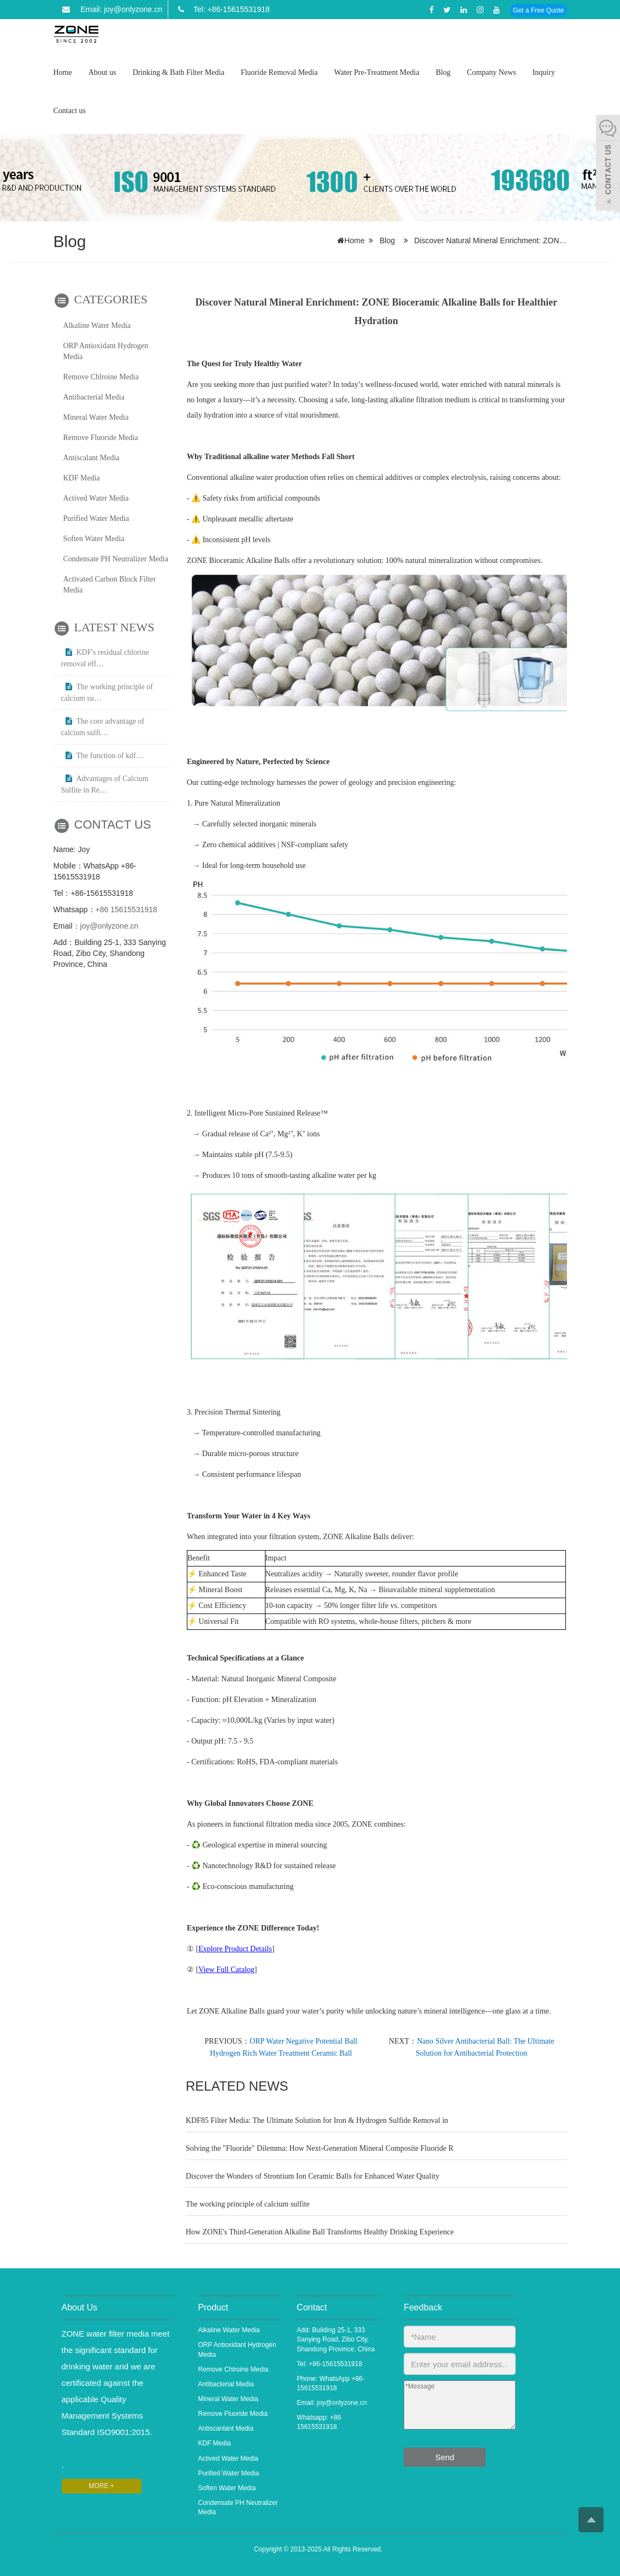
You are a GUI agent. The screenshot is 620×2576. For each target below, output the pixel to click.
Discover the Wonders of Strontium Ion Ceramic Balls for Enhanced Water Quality (312, 2176)
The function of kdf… (102, 756)
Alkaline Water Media (97, 325)
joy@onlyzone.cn (109, 926)
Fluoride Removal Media (279, 72)
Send (444, 2457)
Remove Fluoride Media (100, 437)
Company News (491, 72)
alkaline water (265, 457)
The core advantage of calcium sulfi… (103, 727)
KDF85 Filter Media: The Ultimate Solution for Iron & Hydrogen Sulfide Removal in (317, 2120)
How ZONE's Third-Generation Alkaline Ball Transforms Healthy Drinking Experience (320, 2232)
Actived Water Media (96, 498)
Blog (443, 72)
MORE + (101, 2486)
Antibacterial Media (94, 397)
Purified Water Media (96, 518)
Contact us (70, 111)
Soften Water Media (94, 539)
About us (102, 72)
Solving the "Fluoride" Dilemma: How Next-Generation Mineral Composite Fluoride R (319, 2148)
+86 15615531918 (126, 909)
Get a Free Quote (538, 10)
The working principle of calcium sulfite (248, 2204)
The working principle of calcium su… (107, 692)
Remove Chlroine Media (101, 377)
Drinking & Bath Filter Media (179, 72)
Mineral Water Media (96, 417)
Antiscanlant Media (225, 2428)
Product (213, 2307)
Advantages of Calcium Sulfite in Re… (105, 784)
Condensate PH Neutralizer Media (115, 559)
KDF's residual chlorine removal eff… (105, 658)
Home (63, 72)
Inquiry (544, 72)
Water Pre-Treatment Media (376, 72)
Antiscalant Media (91, 458)
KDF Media (81, 478)
